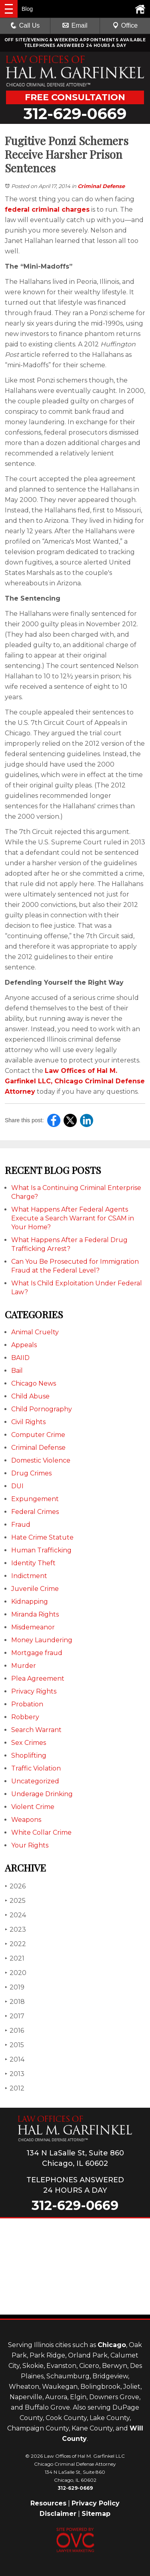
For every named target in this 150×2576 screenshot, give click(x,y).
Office (125, 25)
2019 (14, 1987)
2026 (15, 1886)
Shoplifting (28, 1755)
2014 (14, 2059)
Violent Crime (32, 1807)
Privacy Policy (96, 2503)
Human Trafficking (41, 1550)
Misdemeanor (33, 1627)
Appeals (24, 1345)
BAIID (20, 1358)
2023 (15, 1929)
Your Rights (29, 1845)
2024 (15, 1915)
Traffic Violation (36, 1768)
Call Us (25, 25)
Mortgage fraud (36, 1653)
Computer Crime (38, 1435)
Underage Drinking (42, 1794)
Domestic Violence (40, 1460)
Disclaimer (58, 2513)
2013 (14, 2074)
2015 (14, 2045)
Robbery (25, 1717)
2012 (14, 2088)
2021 (14, 1958)
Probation (27, 1704)
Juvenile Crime (35, 1589)
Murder (23, 1665)
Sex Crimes (28, 1742)
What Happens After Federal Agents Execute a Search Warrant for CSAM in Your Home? (72, 1218)
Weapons (26, 1819)
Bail (17, 1370)
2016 (14, 2031)
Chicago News (33, 1383)
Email (74, 25)
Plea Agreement (37, 1678)
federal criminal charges (47, 209)
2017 (14, 2016)
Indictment (29, 1576)
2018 (15, 2002)
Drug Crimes (31, 1473)
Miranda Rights (35, 1614)
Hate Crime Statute (42, 1537)
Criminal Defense (101, 186)
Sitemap (96, 2513)
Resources (48, 2503)
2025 (15, 1901)
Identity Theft (33, 1563)
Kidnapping (29, 1601)
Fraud (20, 1524)
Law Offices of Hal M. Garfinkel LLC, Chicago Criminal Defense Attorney (75, 1081)
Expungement (35, 1499)
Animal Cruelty (35, 1332)
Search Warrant (36, 1730)
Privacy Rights (33, 1691)
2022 (15, 1944)
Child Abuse (30, 1396)
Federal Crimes (35, 1512)
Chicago (112, 2345)
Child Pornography (41, 1409)
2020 (15, 1973)
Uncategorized (35, 1781)
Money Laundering (41, 1640)
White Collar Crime (41, 1832)
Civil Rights (28, 1422)
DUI (17, 1486)
